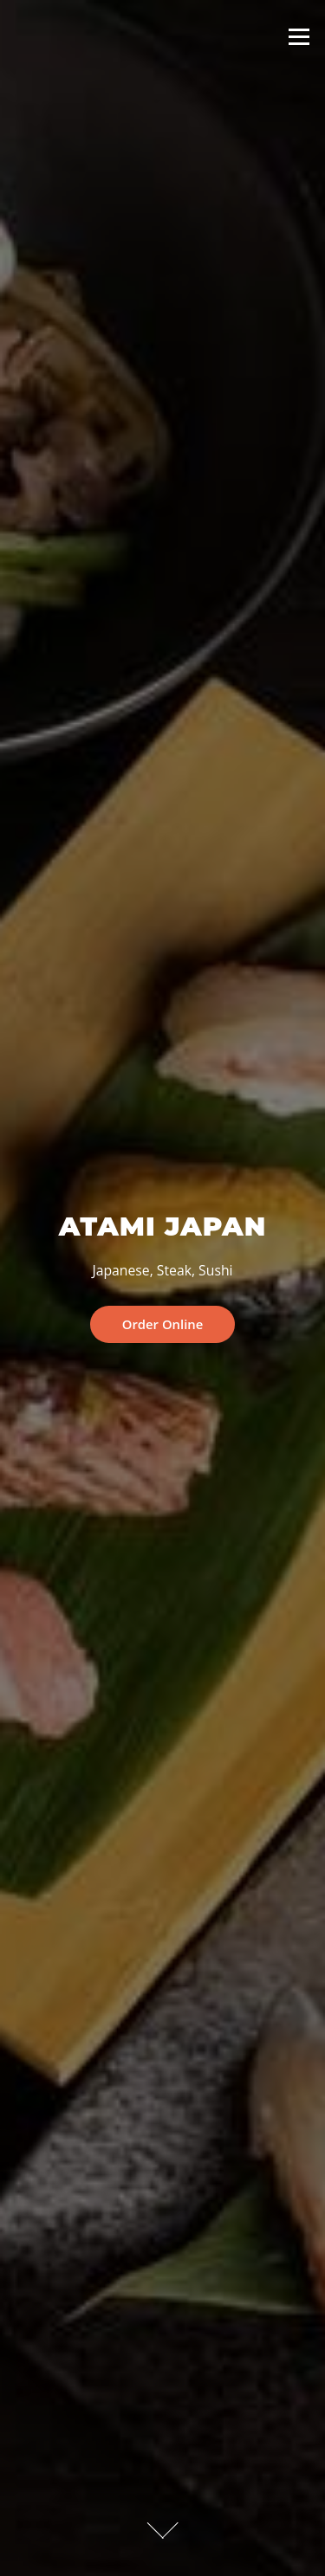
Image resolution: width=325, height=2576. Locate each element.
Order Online (163, 1324)
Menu (298, 36)
